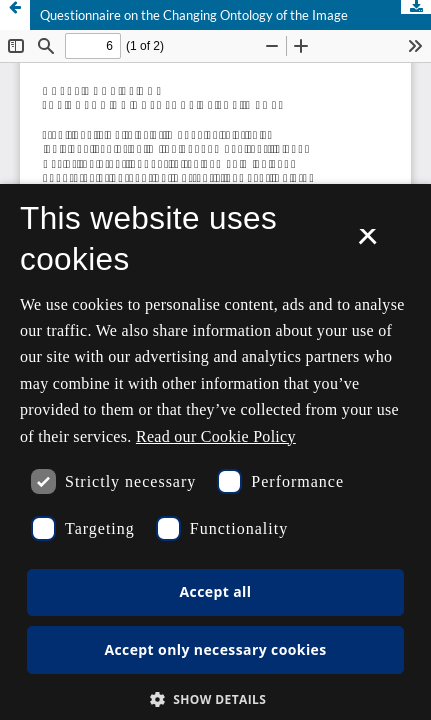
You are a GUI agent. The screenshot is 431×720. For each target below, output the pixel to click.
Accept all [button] (216, 591)
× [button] (367, 243)
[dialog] (215, 452)
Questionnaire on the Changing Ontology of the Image (194, 15)
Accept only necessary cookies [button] (215, 649)
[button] (216, 699)
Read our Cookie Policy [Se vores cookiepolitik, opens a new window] (216, 436)
